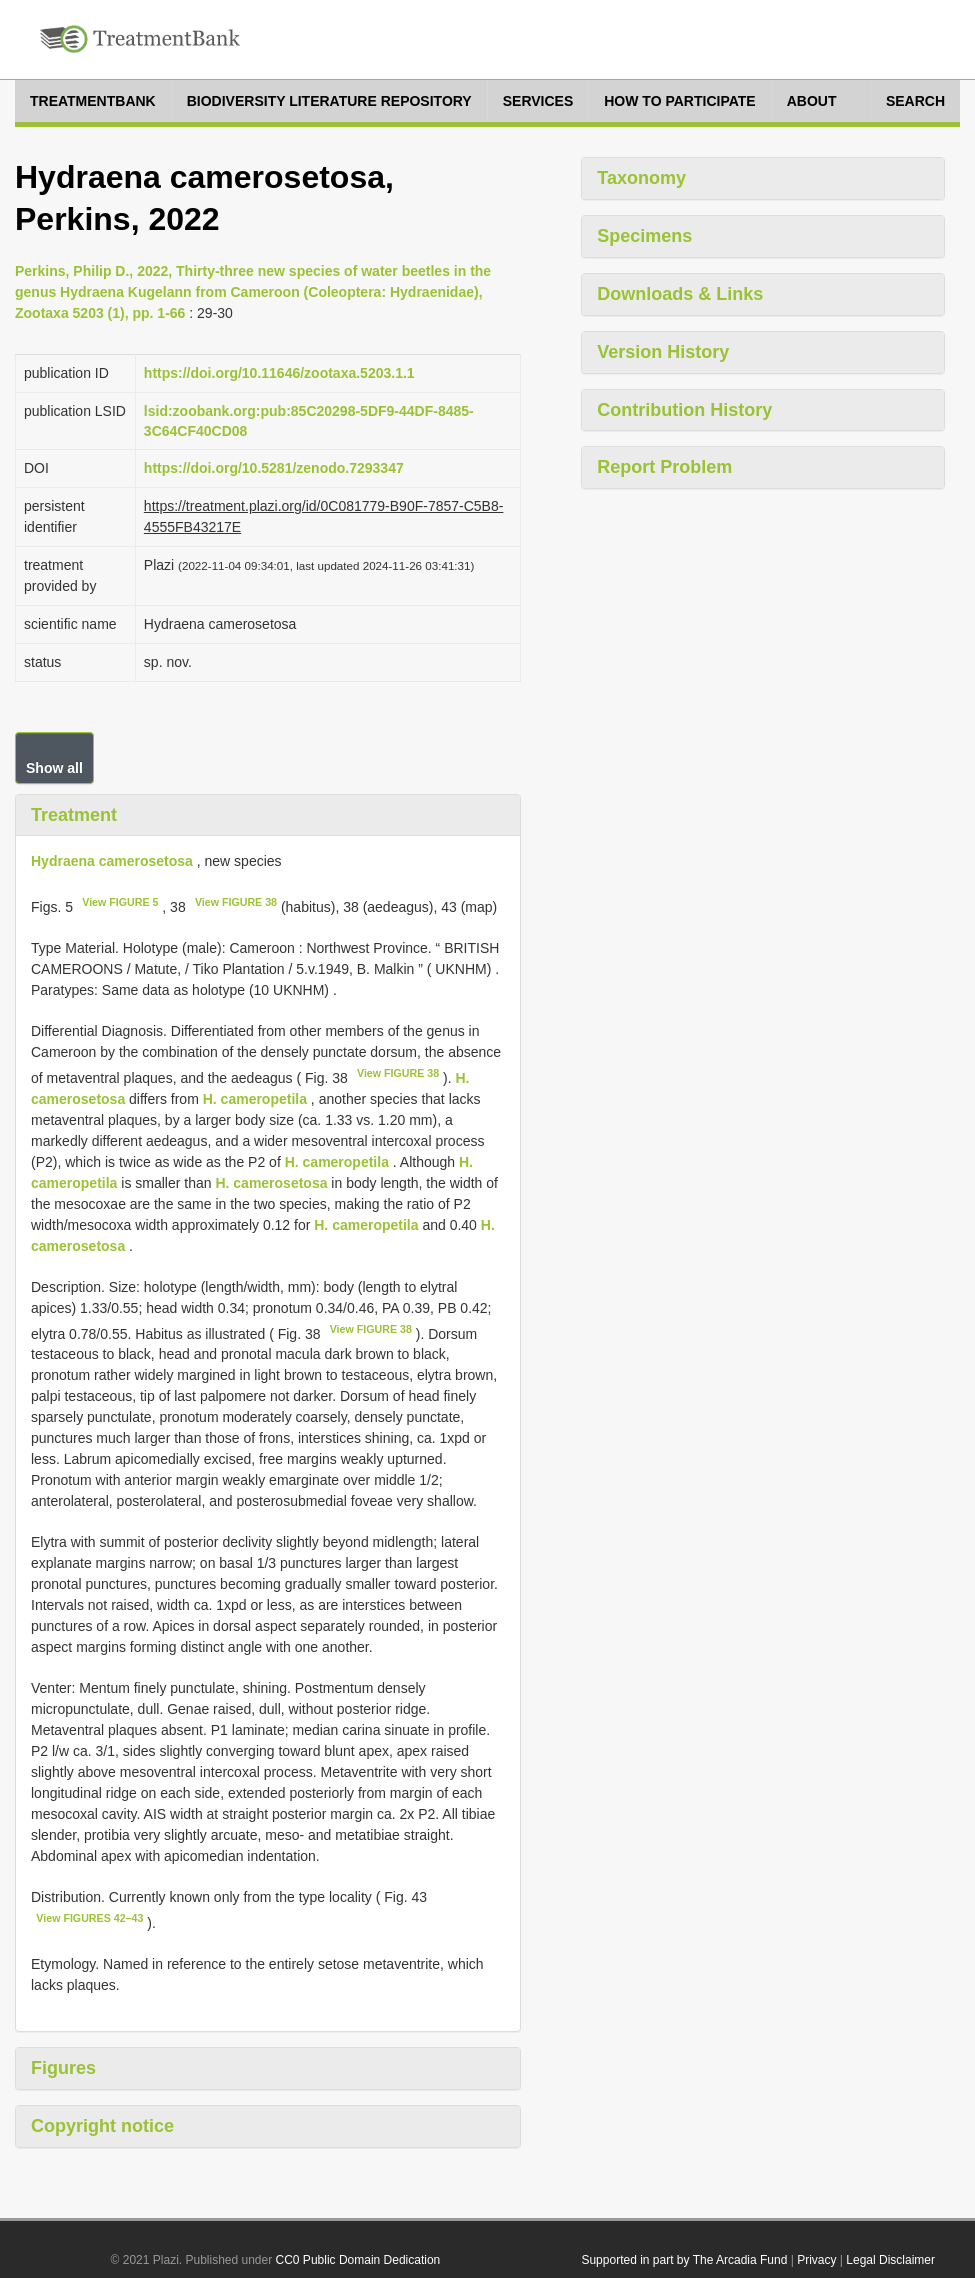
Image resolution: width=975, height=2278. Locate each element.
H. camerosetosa (271, 1183)
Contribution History (684, 410)
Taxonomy (641, 178)
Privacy (816, 2260)
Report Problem (664, 467)
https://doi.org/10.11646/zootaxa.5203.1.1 (279, 373)
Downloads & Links (680, 294)
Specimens (644, 236)
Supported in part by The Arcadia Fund (684, 2260)
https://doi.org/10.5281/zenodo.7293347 (274, 468)
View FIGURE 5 (120, 902)
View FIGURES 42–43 (89, 1918)
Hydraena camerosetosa (112, 861)
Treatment (74, 815)
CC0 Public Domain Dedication (358, 2260)
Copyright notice (102, 2126)
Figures (63, 2068)
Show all (54, 768)
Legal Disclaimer (890, 2260)
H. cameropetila (255, 1099)
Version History (663, 352)
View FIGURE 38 (236, 902)
